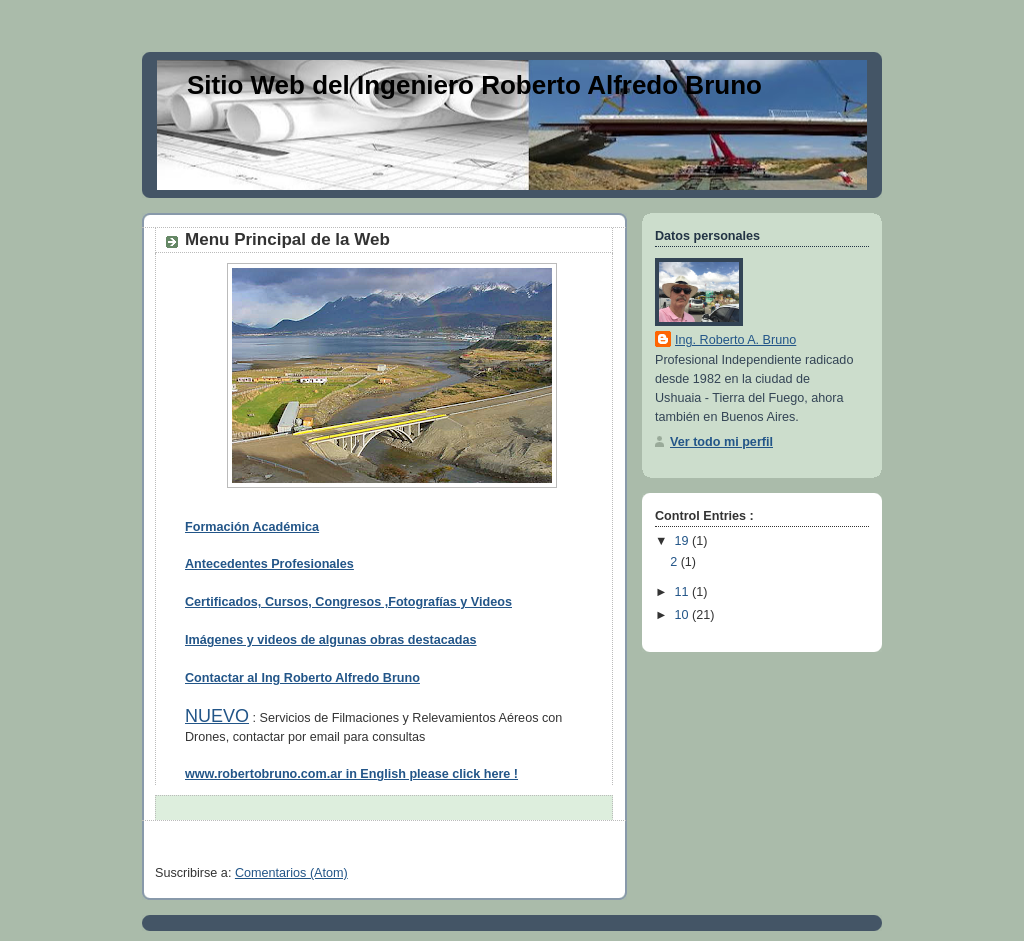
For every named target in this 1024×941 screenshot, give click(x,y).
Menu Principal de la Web (287, 239)
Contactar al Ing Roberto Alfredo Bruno (302, 678)
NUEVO (217, 716)
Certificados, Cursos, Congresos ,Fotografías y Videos (348, 602)
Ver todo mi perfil (721, 442)
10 (684, 615)
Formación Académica (252, 527)
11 (684, 592)
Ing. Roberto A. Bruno (735, 340)
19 (684, 541)
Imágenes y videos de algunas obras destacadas (331, 640)
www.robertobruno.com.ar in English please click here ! (351, 774)
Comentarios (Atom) (291, 873)
